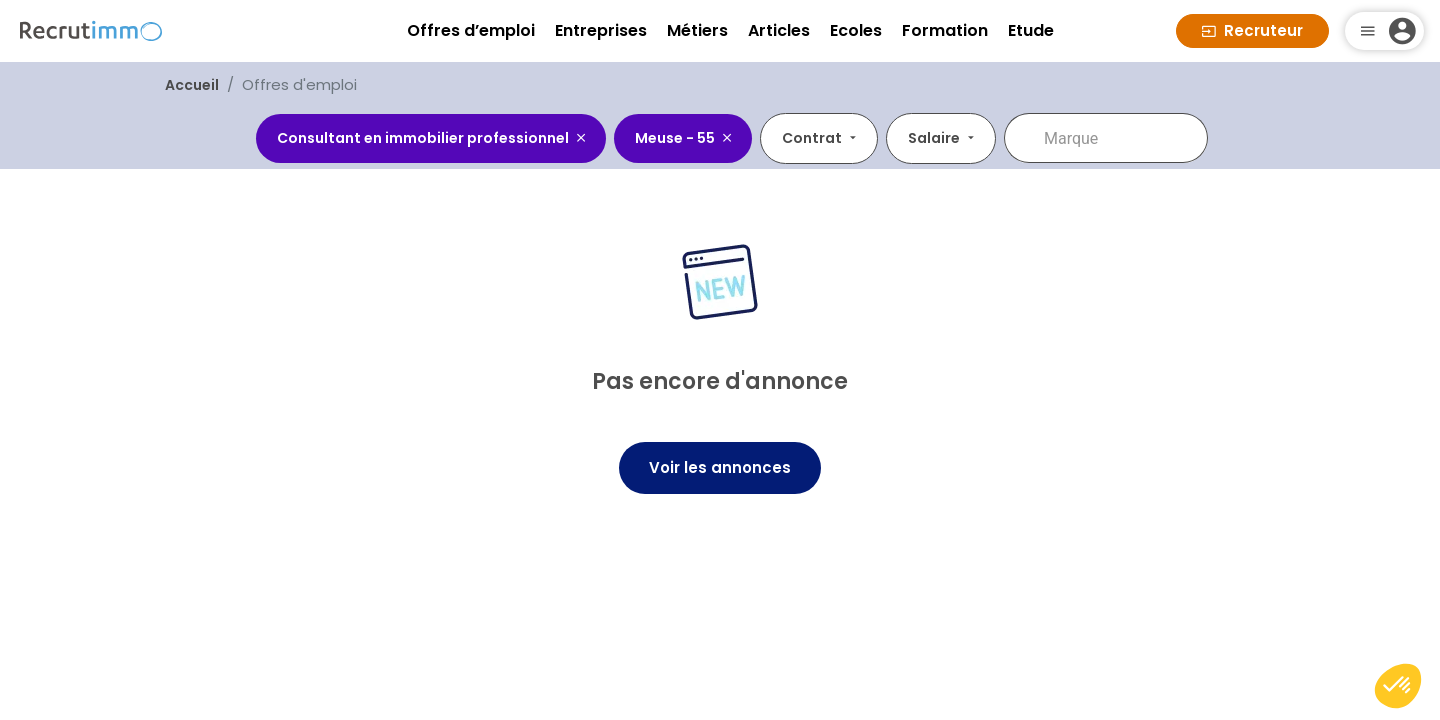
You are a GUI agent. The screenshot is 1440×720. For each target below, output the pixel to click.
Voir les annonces (720, 467)
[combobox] (697, 138)
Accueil (192, 85)
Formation (945, 30)
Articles (779, 30)
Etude (1031, 30)
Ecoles (856, 30)
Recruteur (1252, 30)
